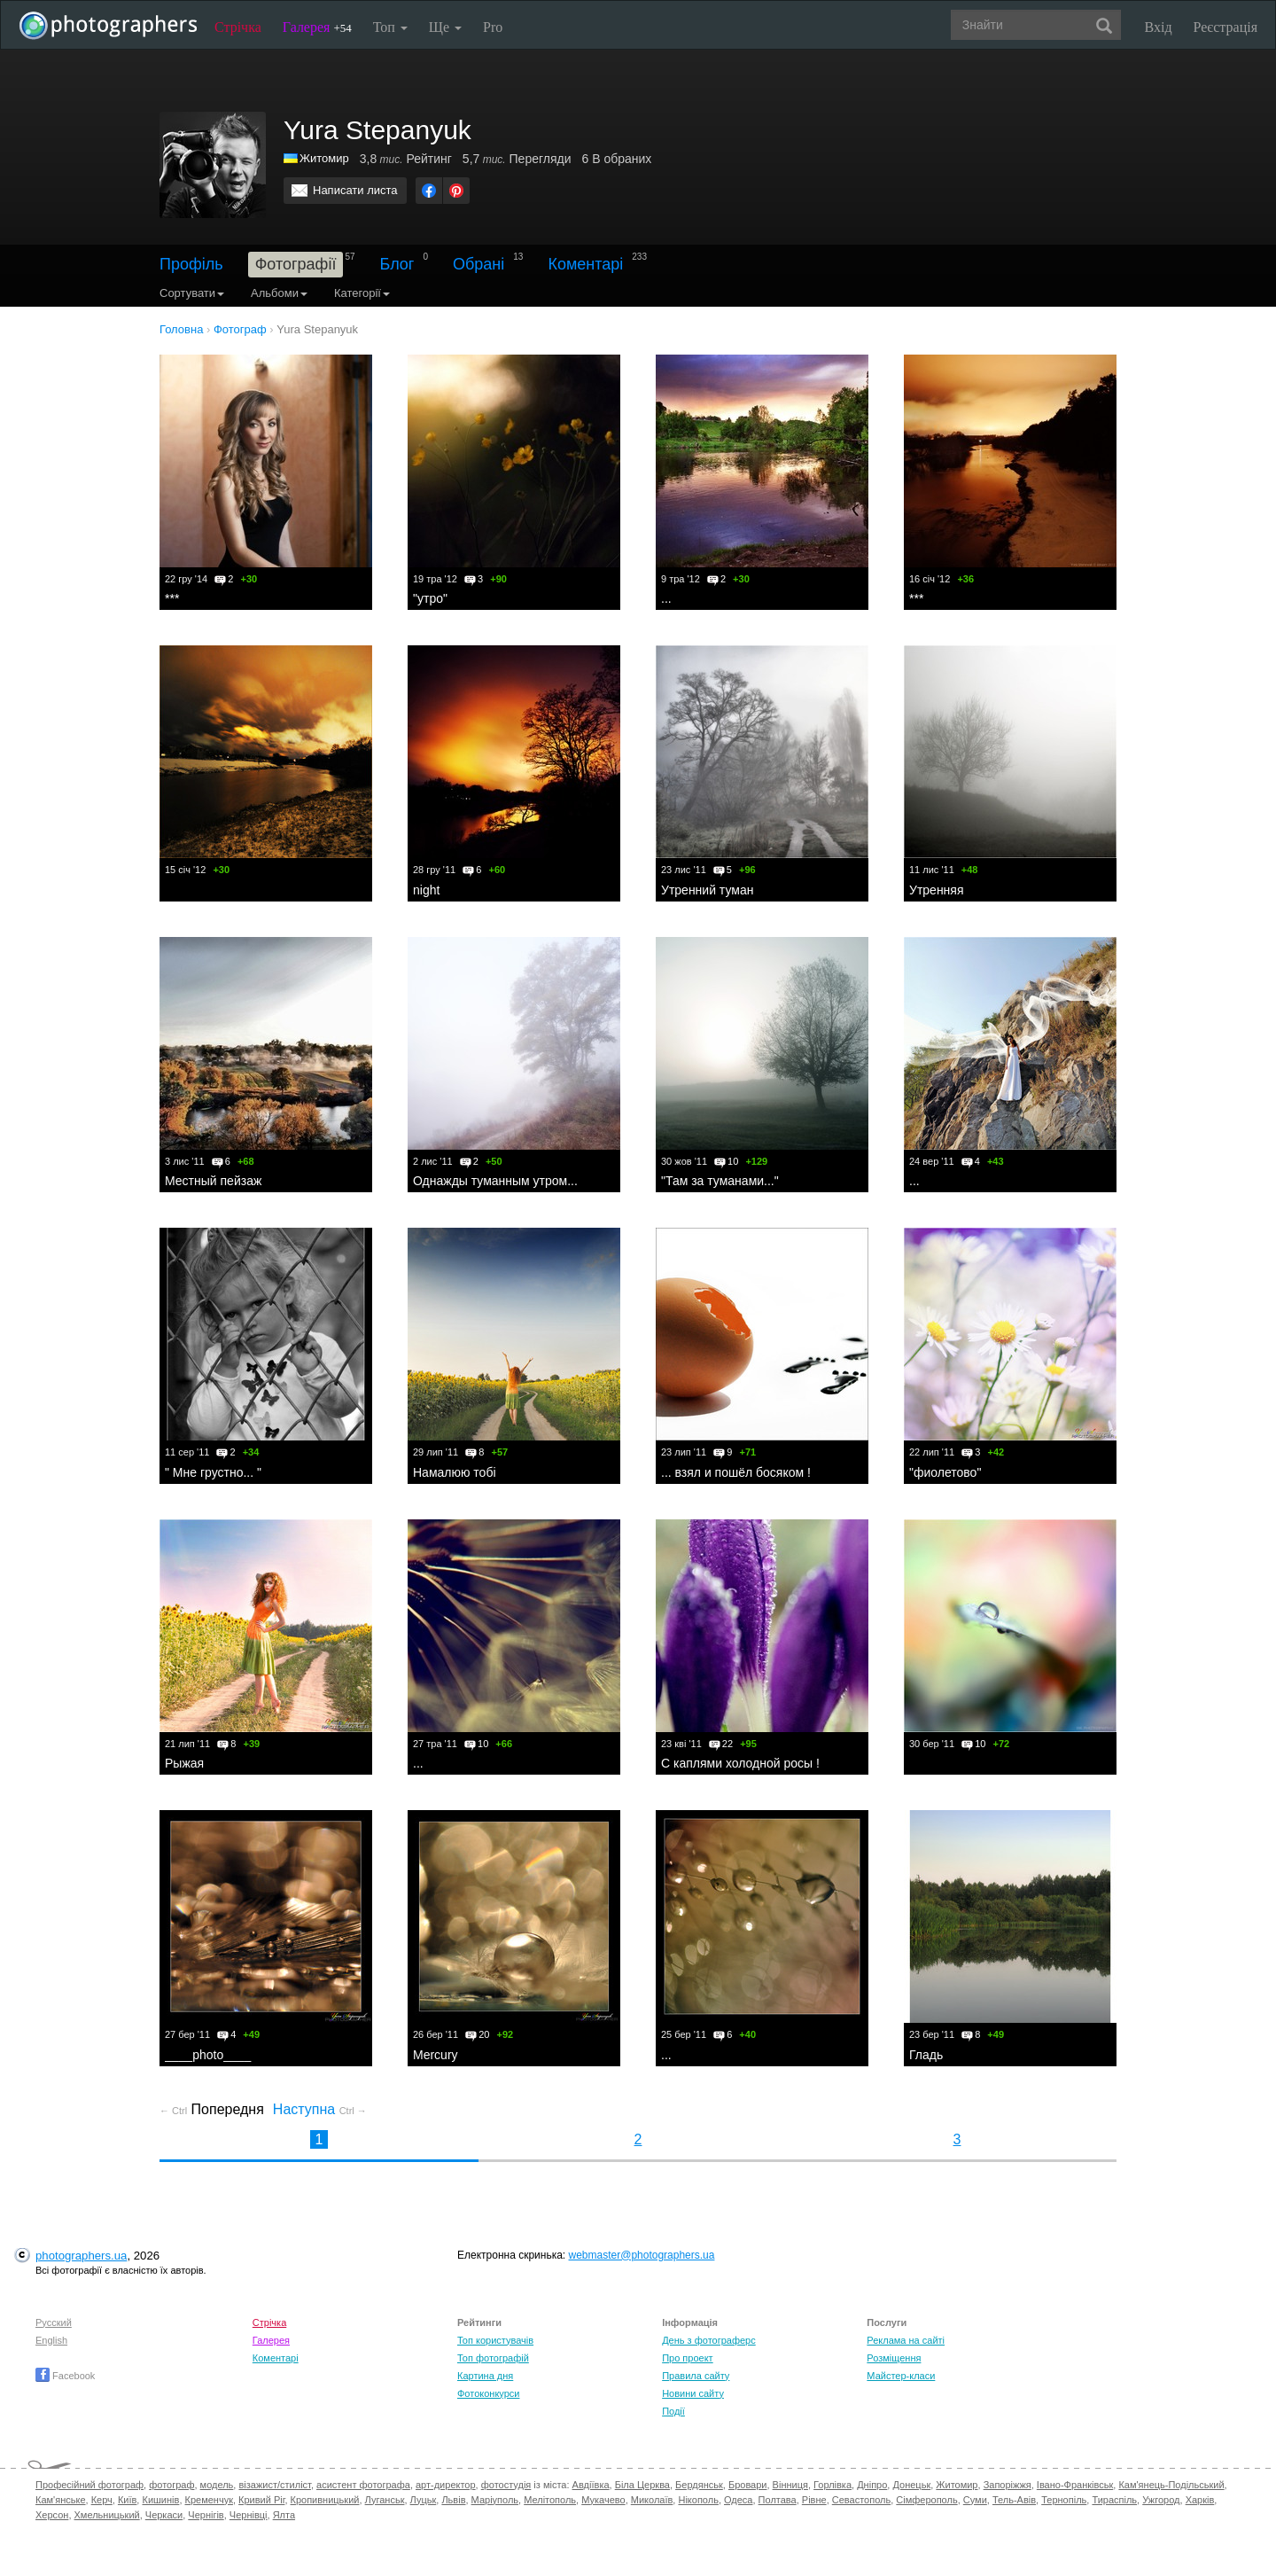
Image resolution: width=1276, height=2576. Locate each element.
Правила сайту (695, 2375)
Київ (127, 2499)
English (51, 2340)
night (426, 890)
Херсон (51, 2515)
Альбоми (279, 293)
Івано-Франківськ (1075, 2484)
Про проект (687, 2358)
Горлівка (832, 2484)
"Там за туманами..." (720, 1181)
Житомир (324, 158)
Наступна (320, 2109)
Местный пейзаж (213, 1181)
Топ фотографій (493, 2358)
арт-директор (446, 2484)
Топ (390, 27)
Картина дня (485, 2375)
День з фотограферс (709, 2340)
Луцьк (423, 2499)
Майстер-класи (901, 2375)
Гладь (926, 2055)
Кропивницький (325, 2499)
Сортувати (192, 293)
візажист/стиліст (274, 2484)
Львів (453, 2499)
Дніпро (872, 2484)
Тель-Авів (1014, 2499)
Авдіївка (591, 2484)
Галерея (317, 27)
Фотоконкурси (488, 2393)
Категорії (362, 293)
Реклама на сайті (906, 2340)
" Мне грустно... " (213, 1472)
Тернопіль (1063, 2499)
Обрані (478, 264)
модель (217, 2484)
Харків (1200, 2499)
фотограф (171, 2484)
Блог (397, 264)
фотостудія (506, 2484)
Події (673, 2411)
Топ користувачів (495, 2340)
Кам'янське (60, 2499)
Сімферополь (926, 2499)
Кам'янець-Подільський (1171, 2484)
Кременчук (209, 2499)
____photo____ (208, 2055)
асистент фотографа (363, 2484)
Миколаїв (652, 2499)
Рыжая (184, 1763)
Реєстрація (1225, 27)
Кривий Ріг (261, 2499)
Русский (53, 2322)
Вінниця (790, 2484)
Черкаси (164, 2515)
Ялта (284, 2515)
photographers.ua (81, 2255)
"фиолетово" (945, 1472)
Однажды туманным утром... (495, 1181)
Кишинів (160, 2499)
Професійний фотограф (89, 2484)
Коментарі (585, 264)
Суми (975, 2499)
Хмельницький (107, 2515)
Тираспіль (1114, 2499)
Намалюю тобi (454, 1472)
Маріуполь (494, 2499)
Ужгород (1160, 2499)
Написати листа (355, 190)
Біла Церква (642, 2484)
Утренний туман (707, 890)
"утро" (430, 598)
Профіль (191, 264)
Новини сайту (693, 2393)
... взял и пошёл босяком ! (736, 1472)
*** (172, 598)
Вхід (1158, 27)
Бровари (747, 2484)
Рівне (814, 2499)
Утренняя (936, 890)
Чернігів (205, 2515)
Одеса (738, 2499)
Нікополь (698, 2499)
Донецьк (911, 2484)
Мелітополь (550, 2499)
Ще (445, 27)
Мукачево (603, 2499)
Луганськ (385, 2499)
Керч (102, 2499)
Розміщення (894, 2358)
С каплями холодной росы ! (740, 1763)
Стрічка (237, 27)
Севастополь (861, 2499)
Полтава (778, 2499)
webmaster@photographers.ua (642, 2255)
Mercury (435, 2055)
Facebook (65, 2375)
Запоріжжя (1007, 2484)
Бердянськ (699, 2484)
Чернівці (249, 2515)
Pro (492, 27)
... (666, 598)
